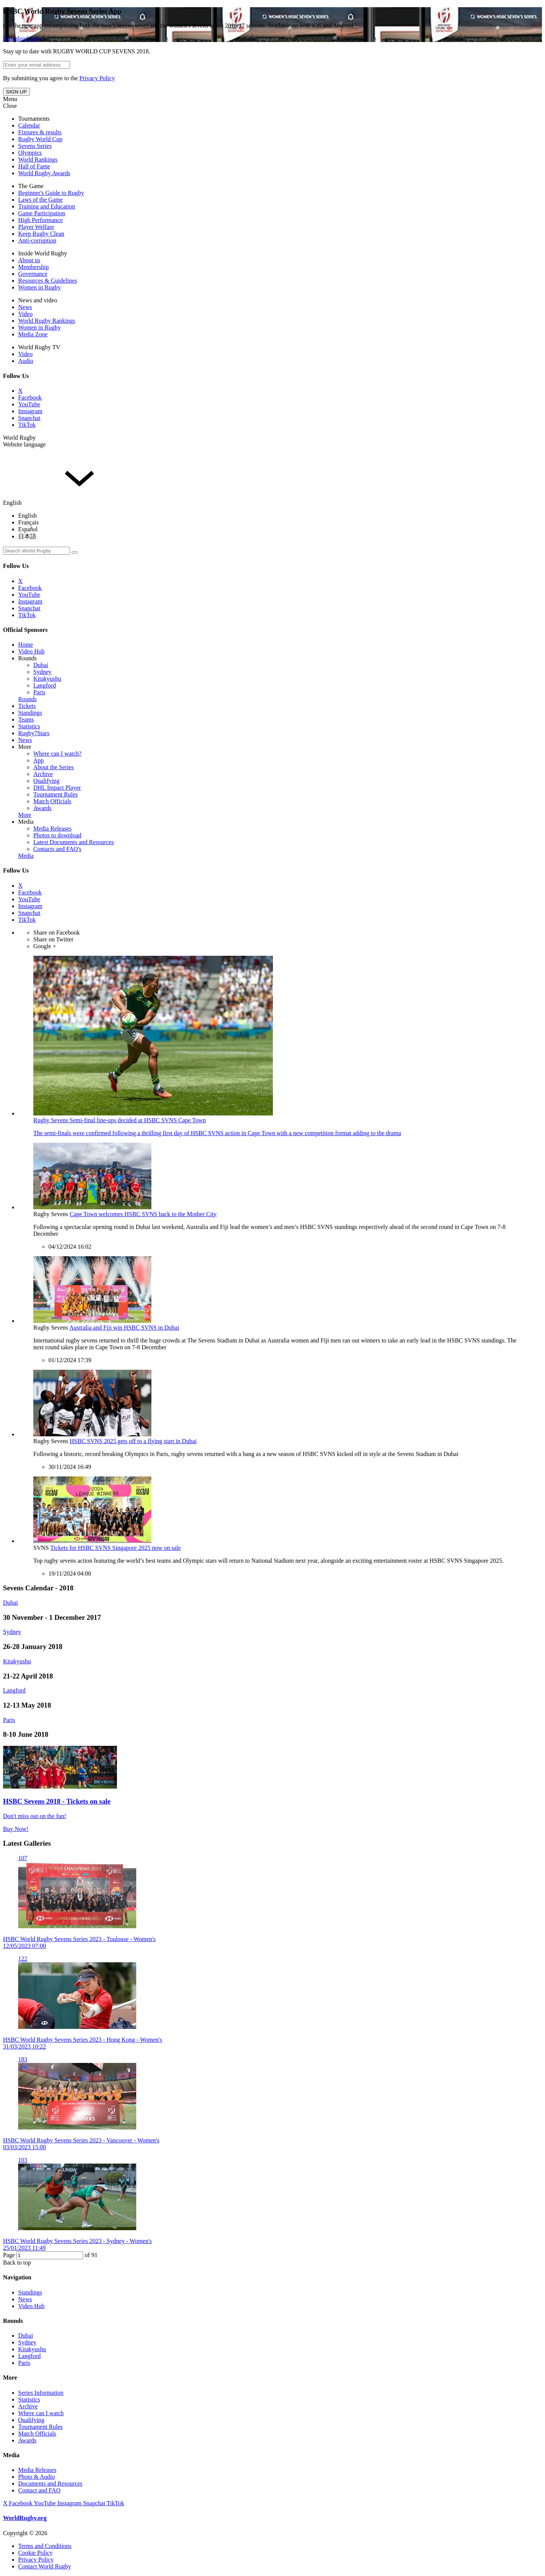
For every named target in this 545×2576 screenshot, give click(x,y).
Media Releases (52, 828)
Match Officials (52, 801)
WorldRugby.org (25, 2518)
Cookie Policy (35, 2553)
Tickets (27, 706)
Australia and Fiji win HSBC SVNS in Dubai (124, 1327)
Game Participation (41, 213)
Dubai (40, 665)
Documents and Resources (50, 2483)
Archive (43, 774)
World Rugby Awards (44, 173)
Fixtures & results (40, 132)
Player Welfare (36, 227)
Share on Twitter (53, 939)
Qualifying (46, 781)
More (24, 747)
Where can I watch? (57, 753)
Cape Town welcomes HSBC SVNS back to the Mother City (143, 1214)
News (25, 307)
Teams (26, 719)
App (38, 760)
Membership (33, 267)
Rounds (27, 658)
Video (25, 314)
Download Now (22, 38)
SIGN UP (16, 92)
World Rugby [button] (19, 437)
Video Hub (31, 651)
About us (29, 260)
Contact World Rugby (44, 2566)
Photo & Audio (36, 2476)
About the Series (53, 767)
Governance (32, 274)
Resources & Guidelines (47, 280)
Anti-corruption (37, 240)
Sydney (42, 672)
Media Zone (33, 334)
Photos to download (57, 835)
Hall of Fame (34, 166)
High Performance (40, 220)
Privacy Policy (97, 78)
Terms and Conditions (45, 2546)
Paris (39, 692)
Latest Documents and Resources (73, 842)
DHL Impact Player (57, 787)
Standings (30, 712)
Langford (44, 685)
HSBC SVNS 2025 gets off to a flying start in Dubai (133, 1441)
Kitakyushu (47, 678)
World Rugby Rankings (46, 320)
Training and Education (46, 206)
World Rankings (38, 159)
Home (25, 644)
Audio (25, 361)
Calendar (29, 125)
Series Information (41, 2392)
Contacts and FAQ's (57, 849)
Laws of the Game (40, 199)
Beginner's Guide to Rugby (51, 193)
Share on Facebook (56, 932)
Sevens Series (34, 146)
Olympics (30, 152)
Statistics (29, 726)
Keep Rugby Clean (41, 233)
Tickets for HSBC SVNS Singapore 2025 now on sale (115, 1548)
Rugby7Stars (34, 733)
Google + (44, 946)
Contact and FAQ (39, 2490)
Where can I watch (41, 2413)
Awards (42, 808)
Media (26, 821)
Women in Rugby (39, 287)
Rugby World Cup (40, 139)
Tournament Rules (55, 794)
